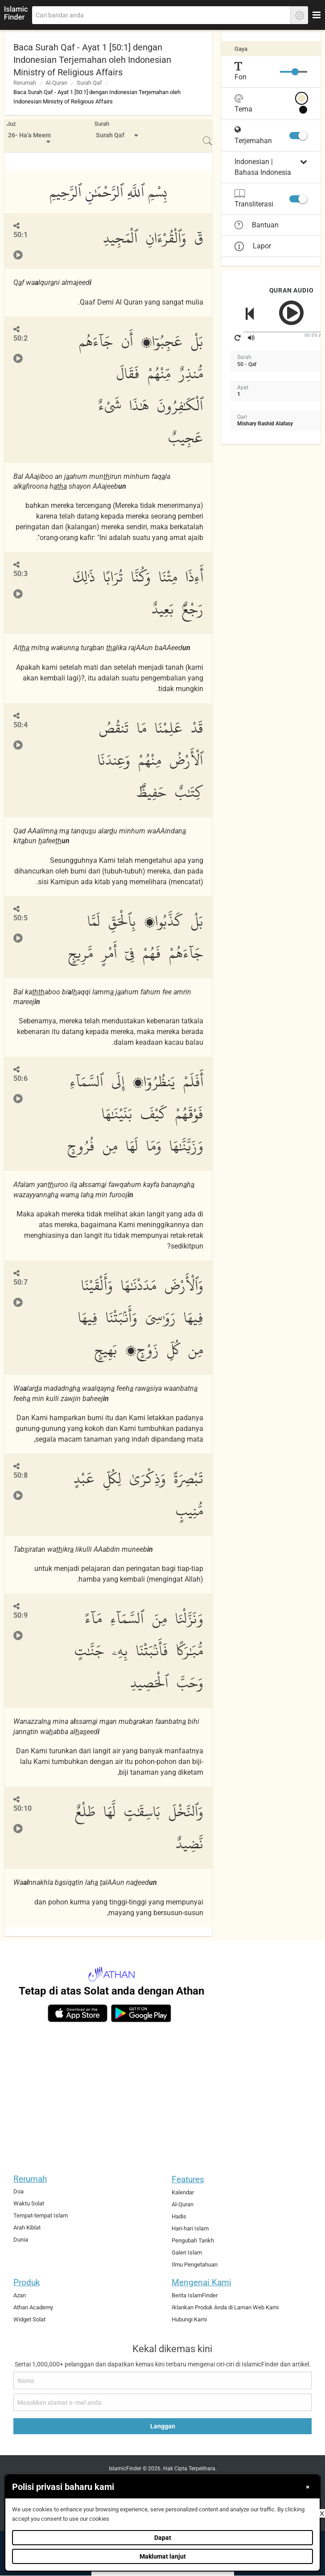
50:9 (20, 1615)
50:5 (20, 918)
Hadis (179, 2216)
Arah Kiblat (27, 2227)
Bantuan (256, 225)
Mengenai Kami (201, 2282)
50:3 (20, 573)
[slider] (295, 71)
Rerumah (24, 82)
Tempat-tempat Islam (40, 2215)
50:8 (20, 1475)
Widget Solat (29, 2319)
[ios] (77, 2013)
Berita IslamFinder (195, 2295)
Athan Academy (33, 2307)
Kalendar (183, 2192)
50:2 (20, 338)
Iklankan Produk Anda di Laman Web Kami (225, 2307)
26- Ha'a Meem (29, 135)
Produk (26, 2282)
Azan (19, 2295)
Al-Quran (56, 82)
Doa (18, 2191)
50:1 (20, 235)
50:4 (20, 725)
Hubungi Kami (189, 2319)
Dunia (20, 2239)
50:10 (22, 1808)
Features (188, 2179)
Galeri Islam (187, 2252)
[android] (141, 2013)
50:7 (20, 1282)
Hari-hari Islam (190, 2228)
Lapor (252, 246)
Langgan (162, 2426)
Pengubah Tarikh (193, 2240)
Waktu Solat (28, 2203)
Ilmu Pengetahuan (195, 2264)
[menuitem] (30, 136)
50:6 (20, 1078)
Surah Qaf (89, 82)
